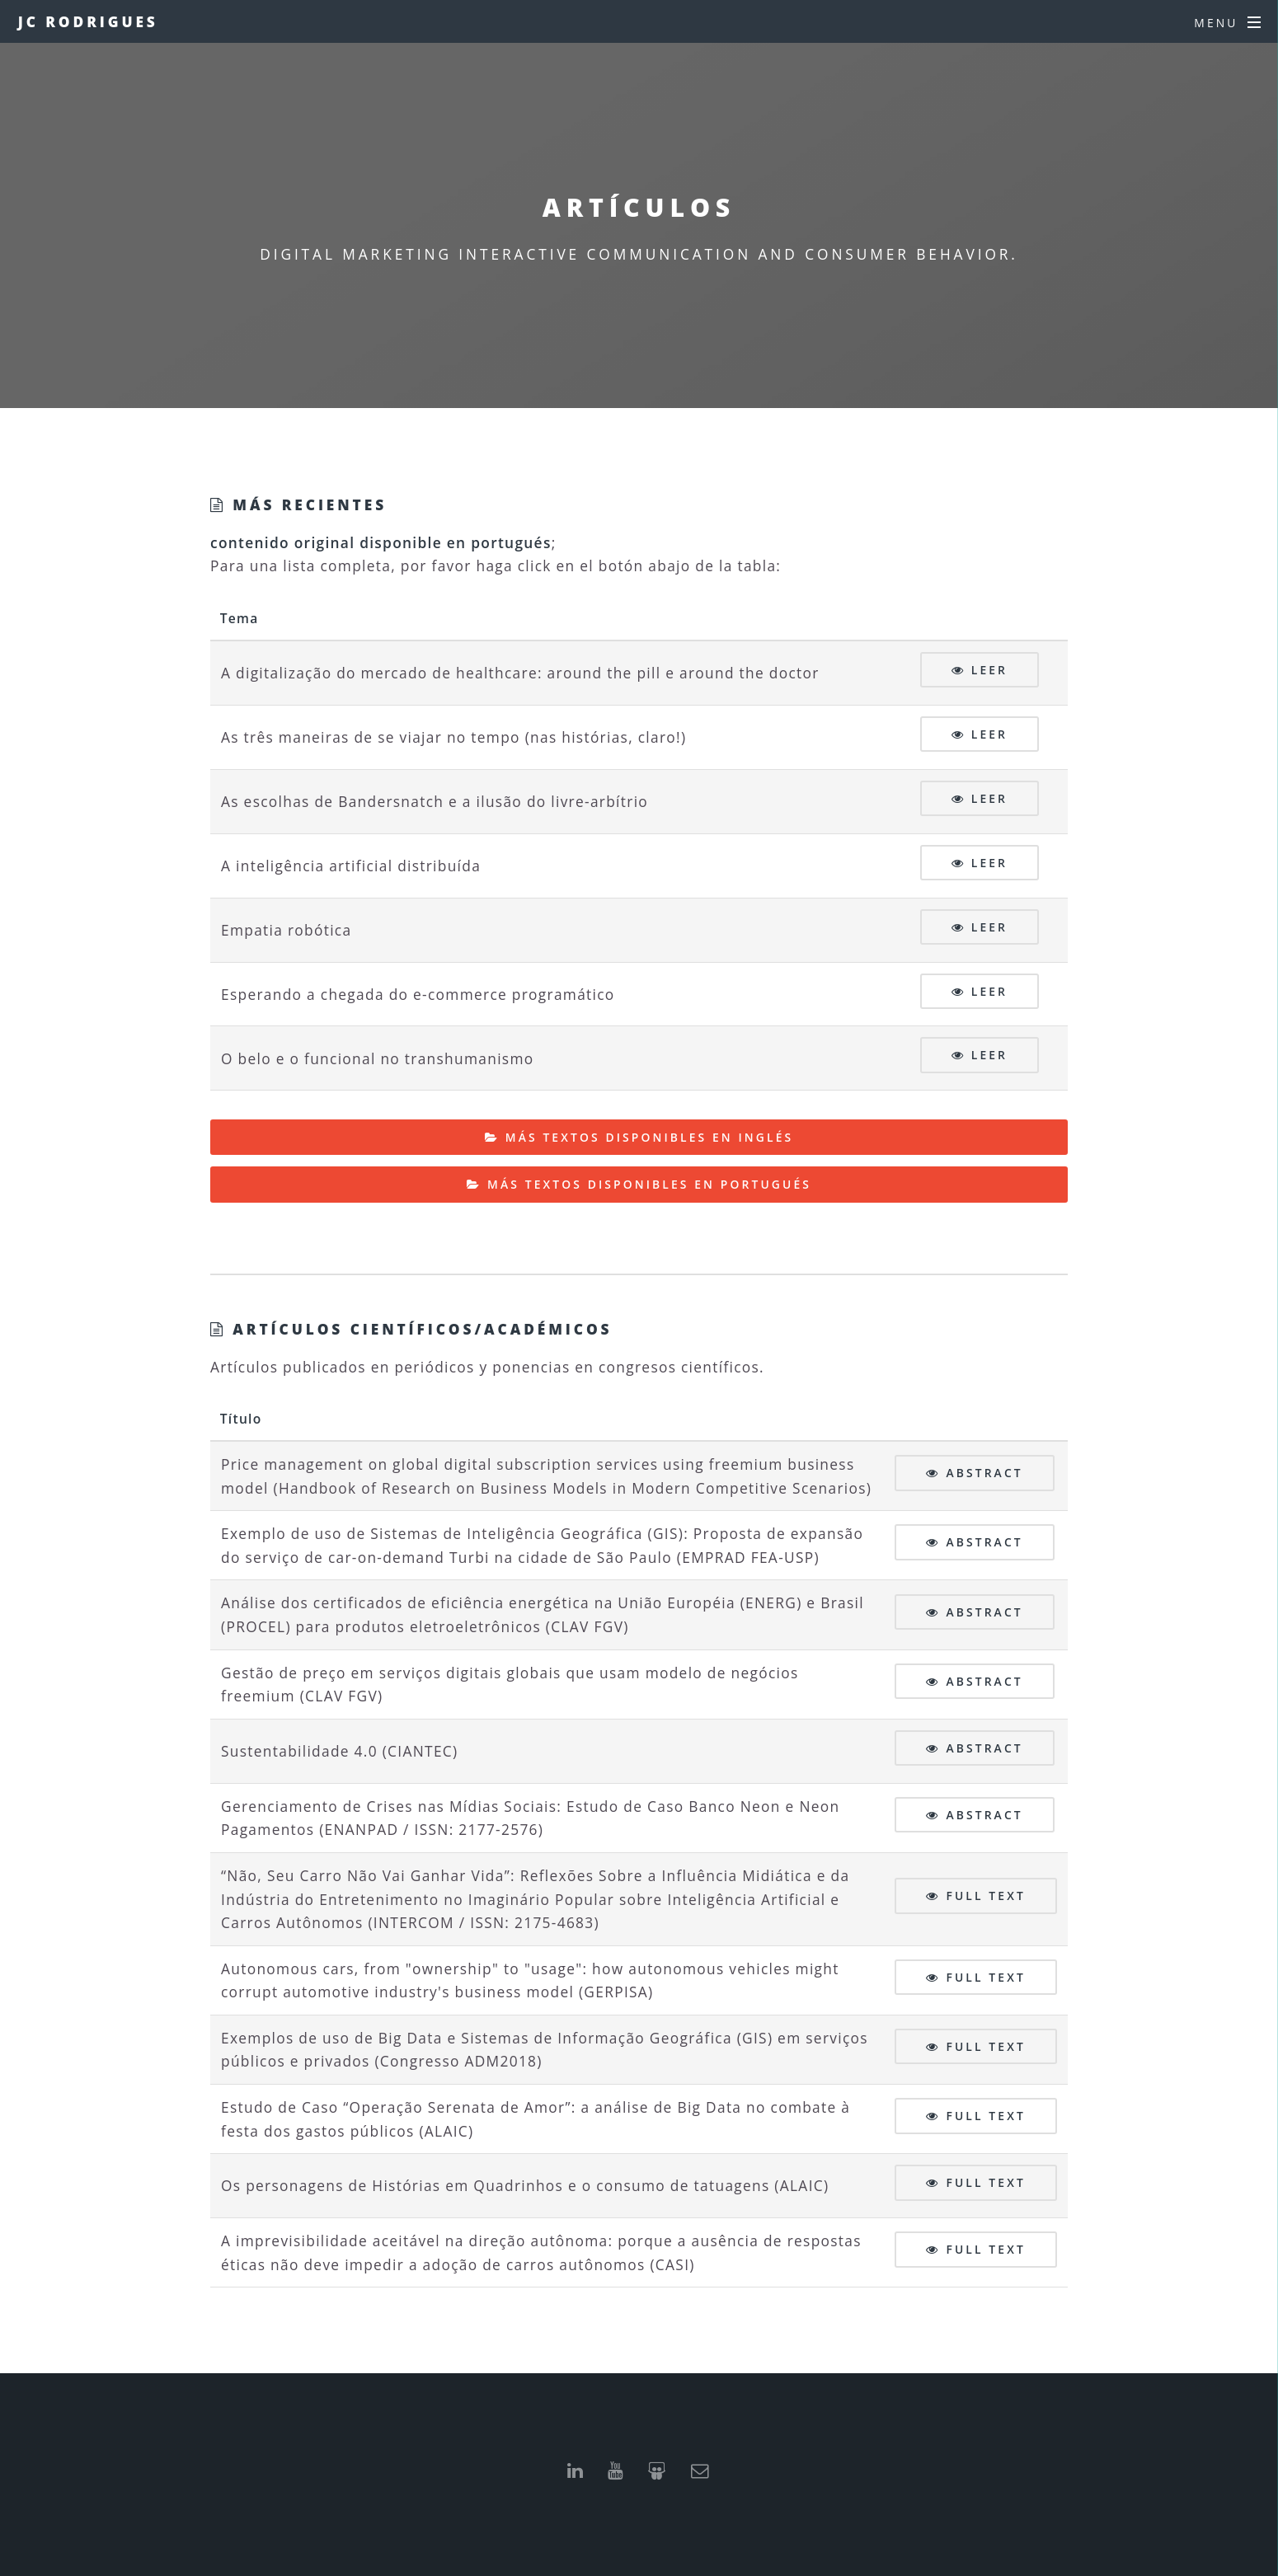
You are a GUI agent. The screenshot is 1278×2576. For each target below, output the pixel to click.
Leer (989, 670)
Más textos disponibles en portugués (649, 1184)
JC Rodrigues (88, 21)
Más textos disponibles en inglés (649, 1137)
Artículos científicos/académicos (419, 1329)
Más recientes (306, 504)
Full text (985, 1895)
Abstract (984, 1472)
